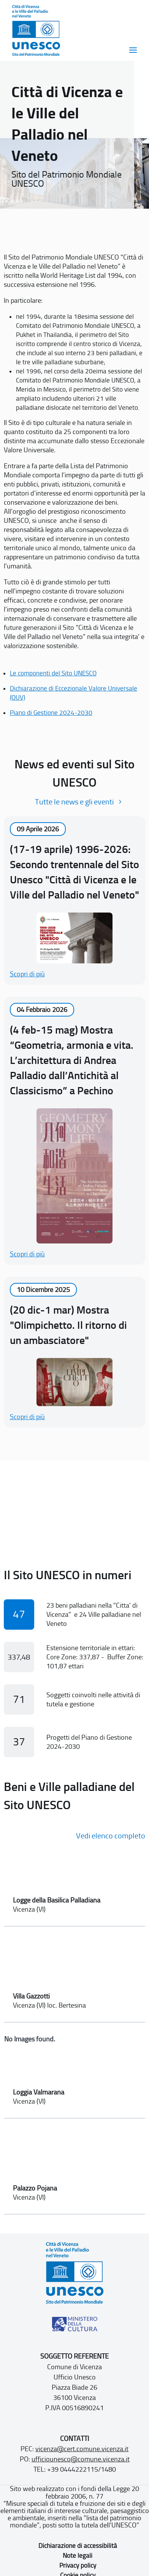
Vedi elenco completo (110, 1835)
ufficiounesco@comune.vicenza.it (81, 2459)
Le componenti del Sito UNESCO (53, 673)
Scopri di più (27, 974)
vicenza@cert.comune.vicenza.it (81, 2449)
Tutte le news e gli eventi (74, 801)
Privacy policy (77, 2565)
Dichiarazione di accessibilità (77, 2545)
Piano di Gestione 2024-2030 (51, 712)
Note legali (77, 2555)
